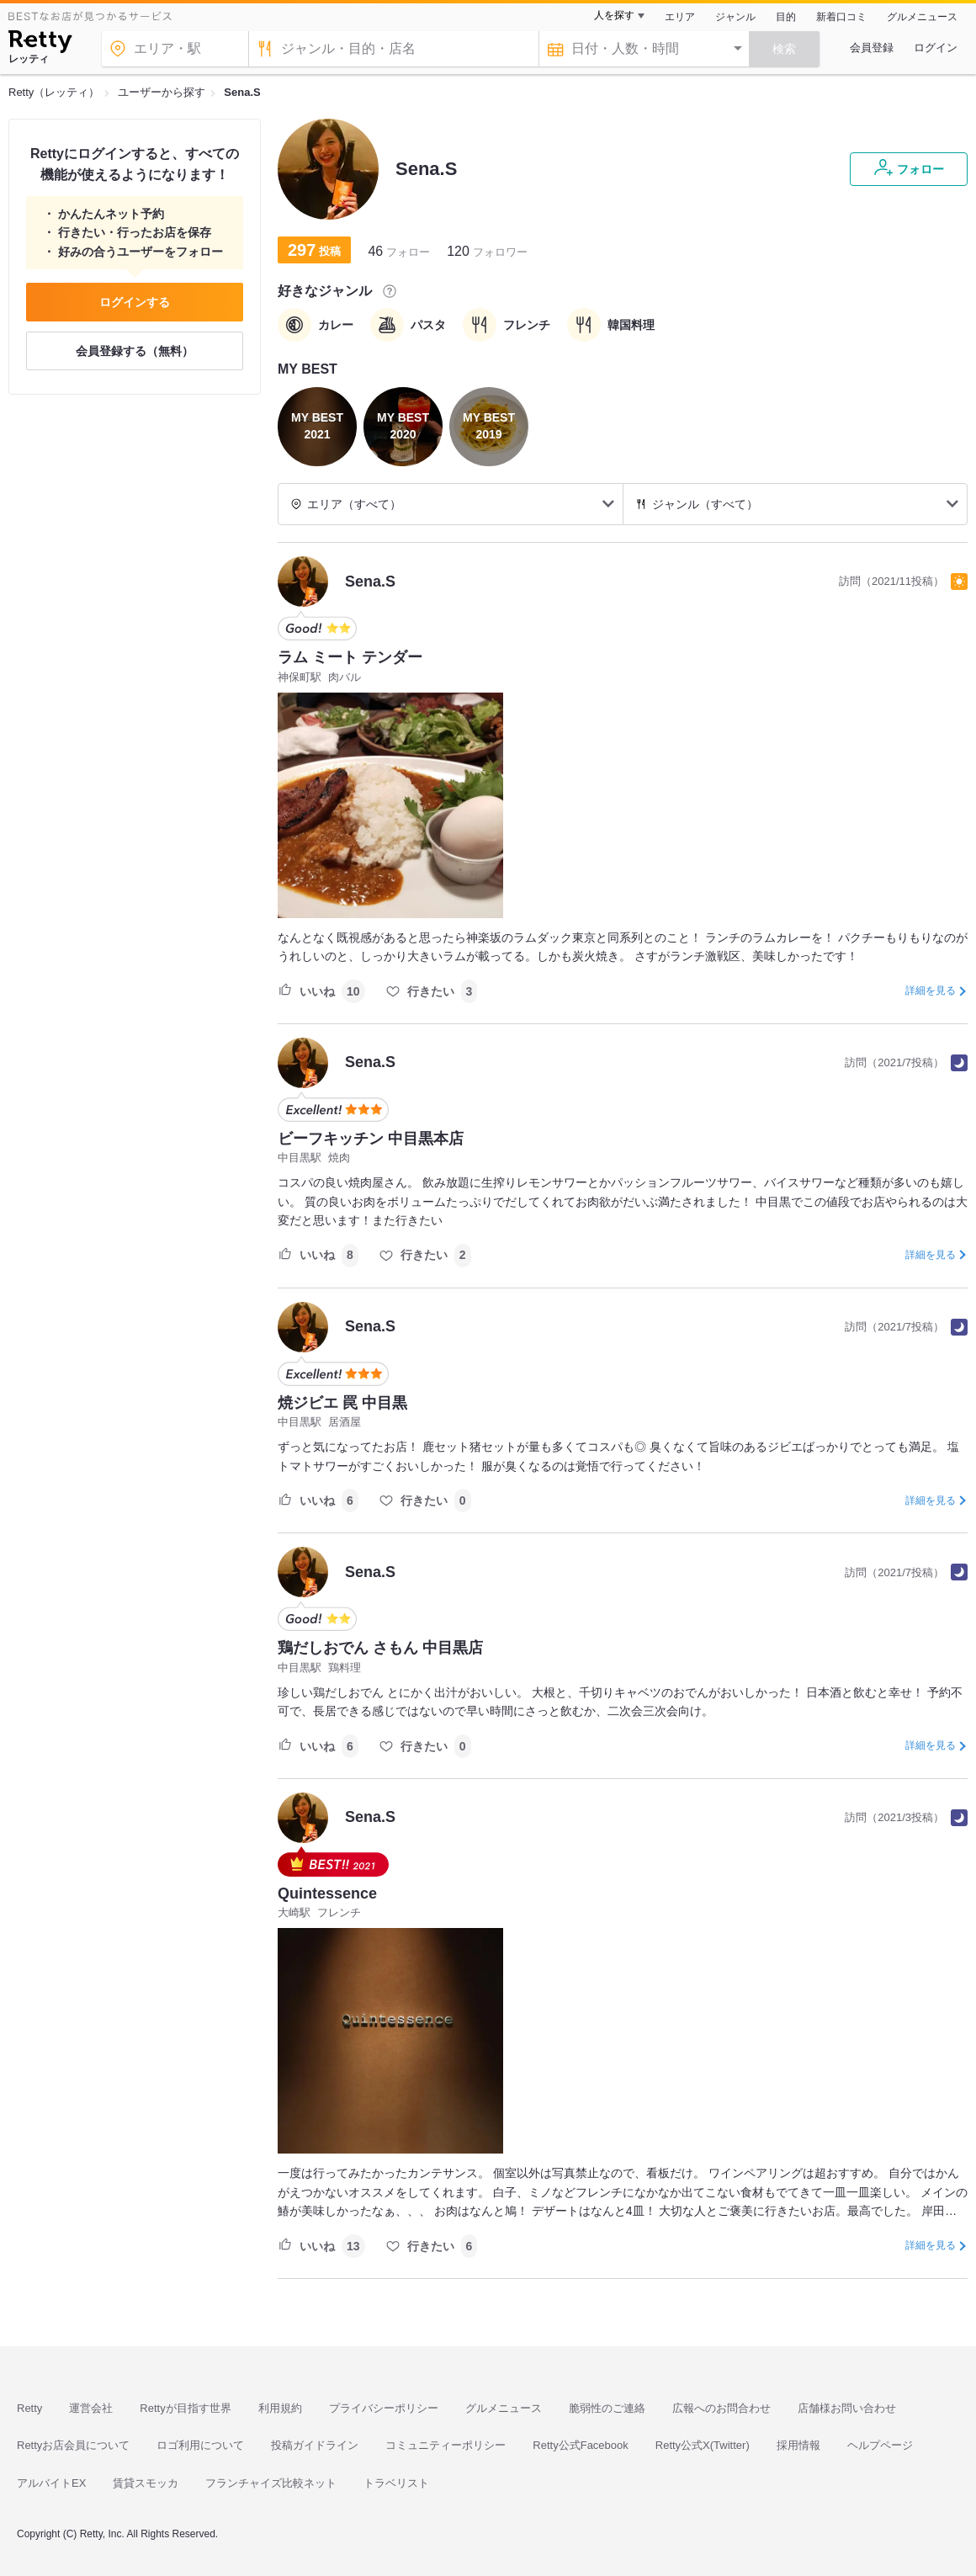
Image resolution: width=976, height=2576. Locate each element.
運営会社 (91, 2408)
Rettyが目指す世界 (185, 2408)
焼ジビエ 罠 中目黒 (342, 1402)
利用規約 (280, 2408)
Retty (29, 2408)
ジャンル (735, 17)
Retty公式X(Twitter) (702, 2445)
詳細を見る (930, 990)
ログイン (935, 47)
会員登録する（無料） (135, 351)
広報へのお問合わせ (721, 2408)
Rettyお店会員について (73, 2445)
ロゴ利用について (200, 2445)
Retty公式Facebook (580, 2445)
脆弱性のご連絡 (607, 2408)
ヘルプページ (880, 2445)
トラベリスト (396, 2483)
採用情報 (798, 2445)
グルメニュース (922, 17)
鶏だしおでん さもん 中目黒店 (380, 1647)
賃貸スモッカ (145, 2483)
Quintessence (327, 1893)
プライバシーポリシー (383, 2408)
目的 (786, 17)
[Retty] (40, 43)
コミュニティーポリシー (445, 2445)
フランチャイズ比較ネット (271, 2483)
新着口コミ (841, 17)
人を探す (614, 15)
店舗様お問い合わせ (847, 2408)
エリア (680, 17)
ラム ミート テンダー (350, 657)
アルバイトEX (51, 2483)
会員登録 (872, 47)
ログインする (134, 302)
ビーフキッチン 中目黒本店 (371, 1138)
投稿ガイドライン (314, 2445)
